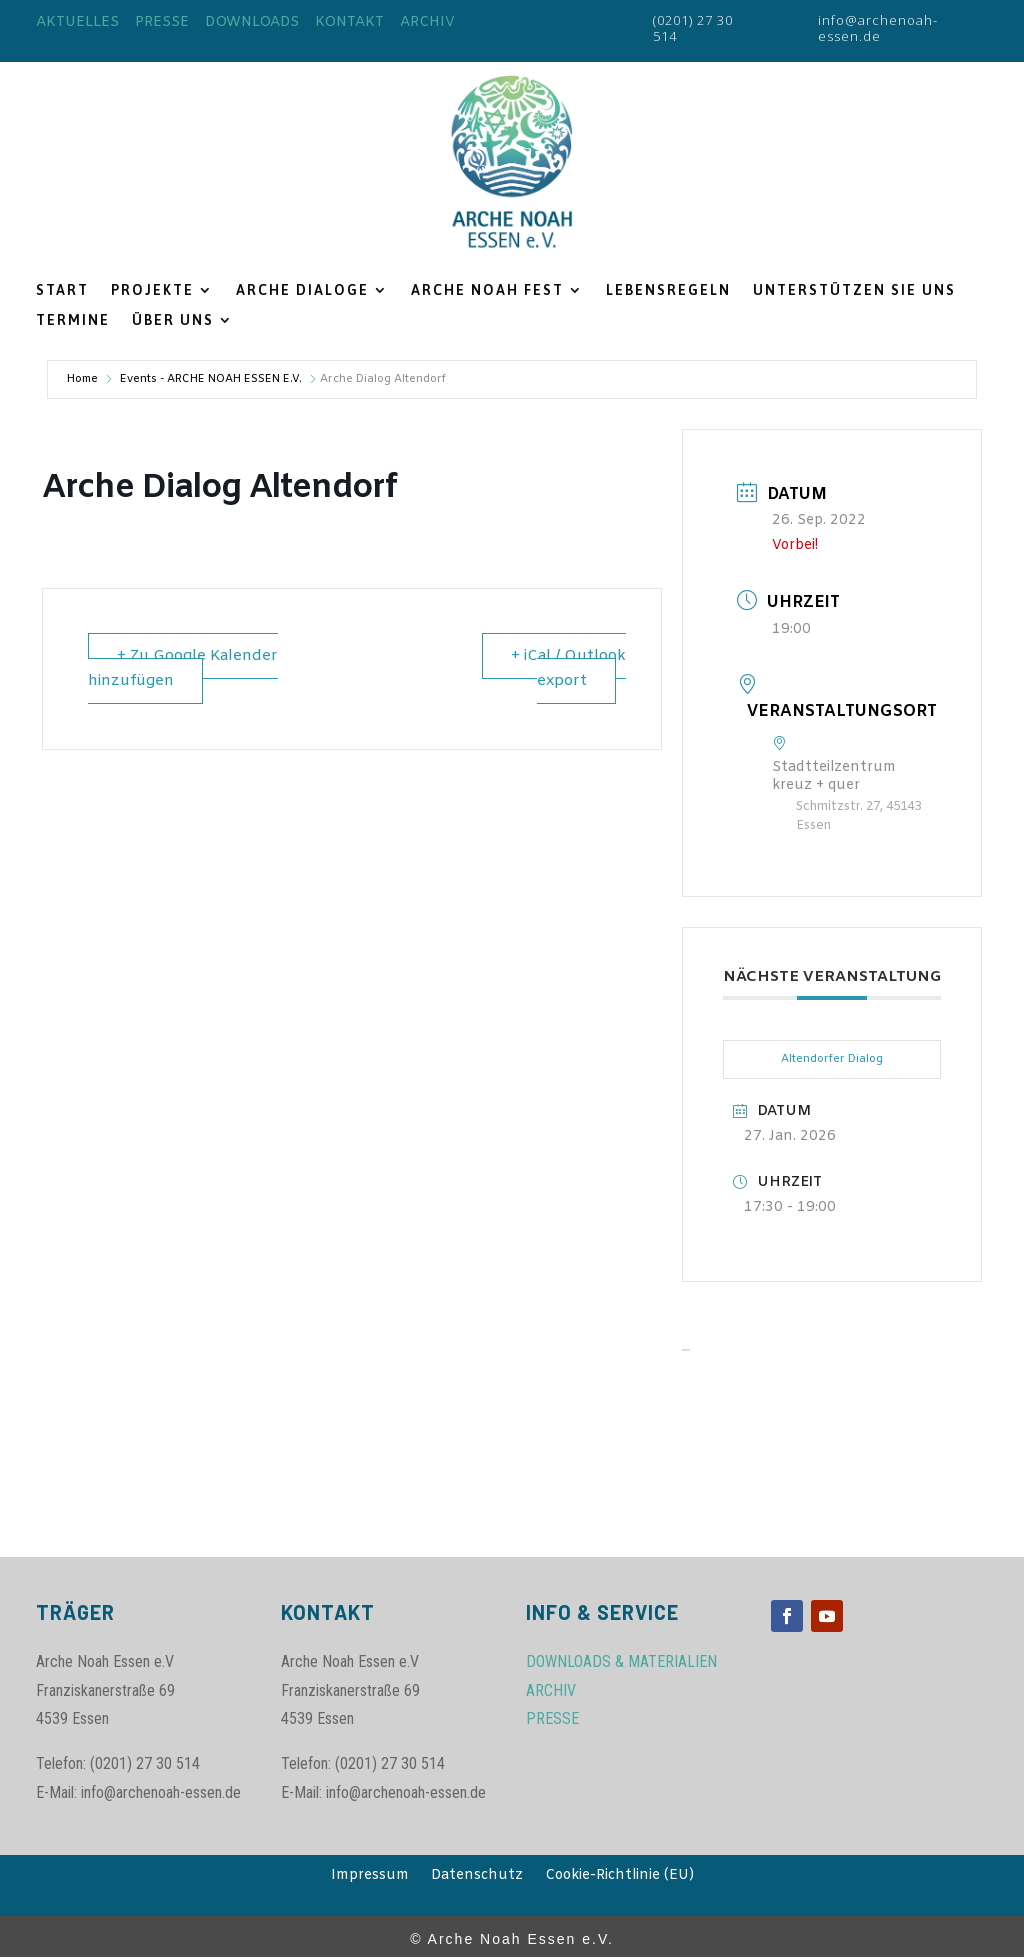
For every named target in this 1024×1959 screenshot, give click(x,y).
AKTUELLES (77, 22)
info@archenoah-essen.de (878, 28)
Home (82, 379)
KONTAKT (349, 22)
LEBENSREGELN (668, 290)
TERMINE (73, 320)
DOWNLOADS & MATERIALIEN (621, 1661)
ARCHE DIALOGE (302, 290)
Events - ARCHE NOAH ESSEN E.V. (211, 379)
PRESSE (162, 22)
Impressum (370, 1877)
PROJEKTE (152, 290)
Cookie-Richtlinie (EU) (619, 1877)
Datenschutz (477, 1877)
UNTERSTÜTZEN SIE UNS (854, 290)
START (62, 290)
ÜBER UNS (173, 320)
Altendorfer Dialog (832, 1059)
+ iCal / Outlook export (568, 668)
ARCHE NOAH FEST (487, 290)
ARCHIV (427, 22)
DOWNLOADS (252, 22)
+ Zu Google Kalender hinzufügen (183, 668)
